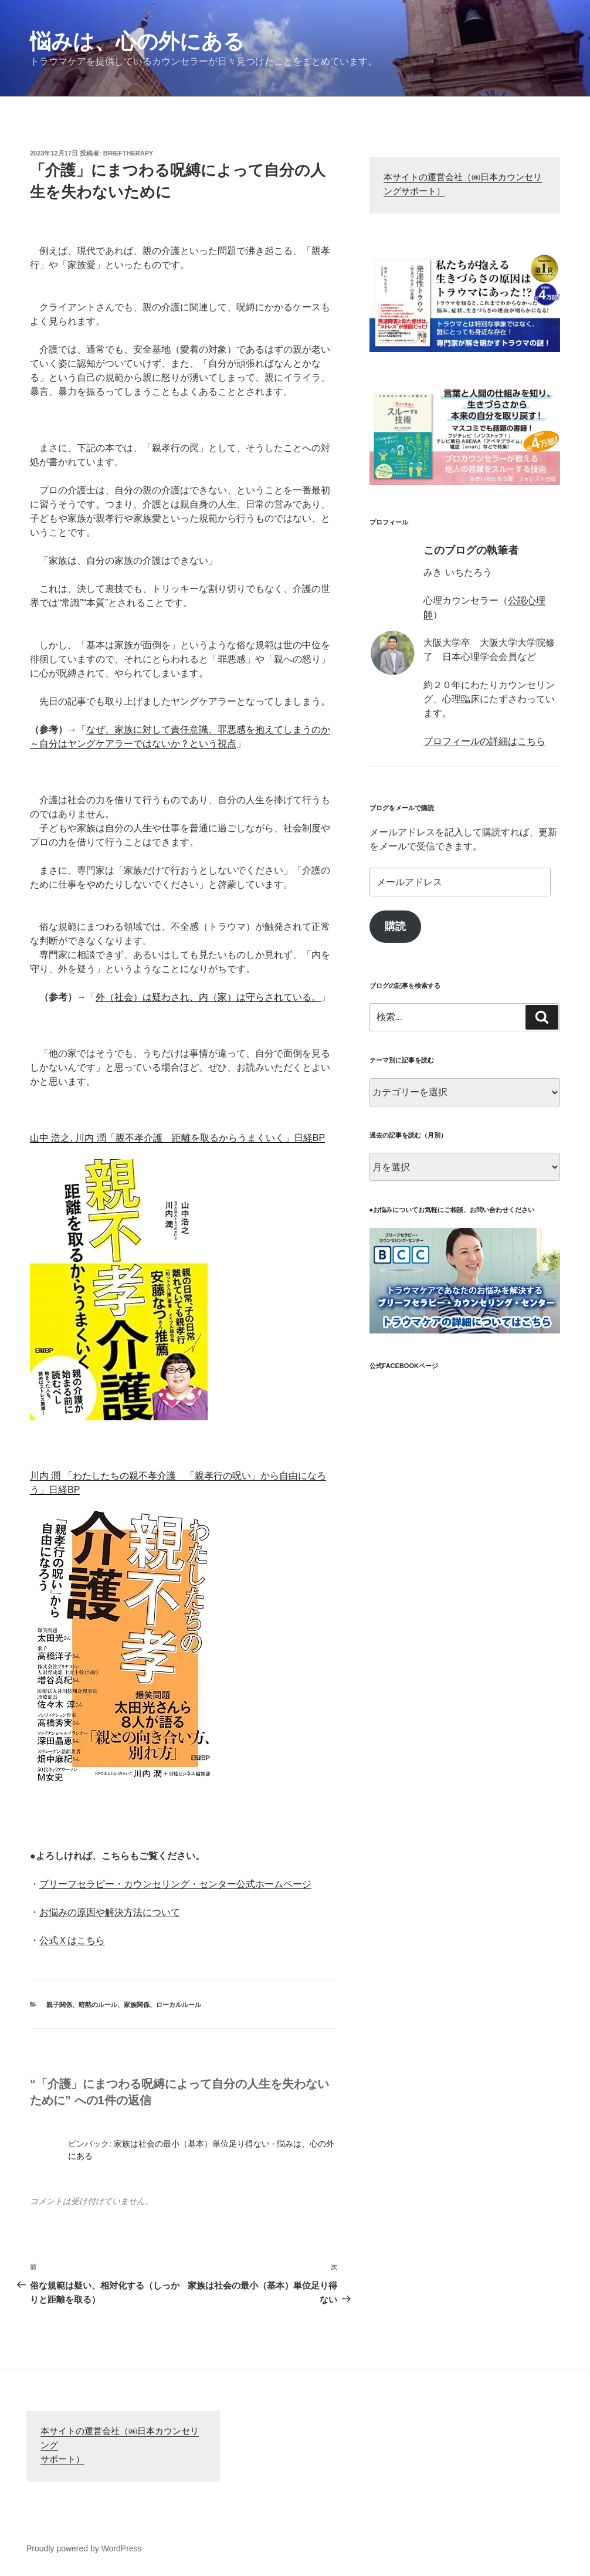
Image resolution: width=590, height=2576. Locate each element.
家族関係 (137, 2004)
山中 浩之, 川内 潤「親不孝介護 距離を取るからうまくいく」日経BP (177, 1138)
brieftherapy (128, 153)
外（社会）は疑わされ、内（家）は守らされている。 (208, 997)
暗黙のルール (98, 2004)
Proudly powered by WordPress (84, 2548)
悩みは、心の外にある (137, 41)
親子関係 (59, 2004)
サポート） (62, 2460)
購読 (395, 926)
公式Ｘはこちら (72, 1940)
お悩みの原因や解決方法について (109, 1912)
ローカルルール (178, 2004)
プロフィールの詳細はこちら (484, 741)
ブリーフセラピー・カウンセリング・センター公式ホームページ (175, 1884)
